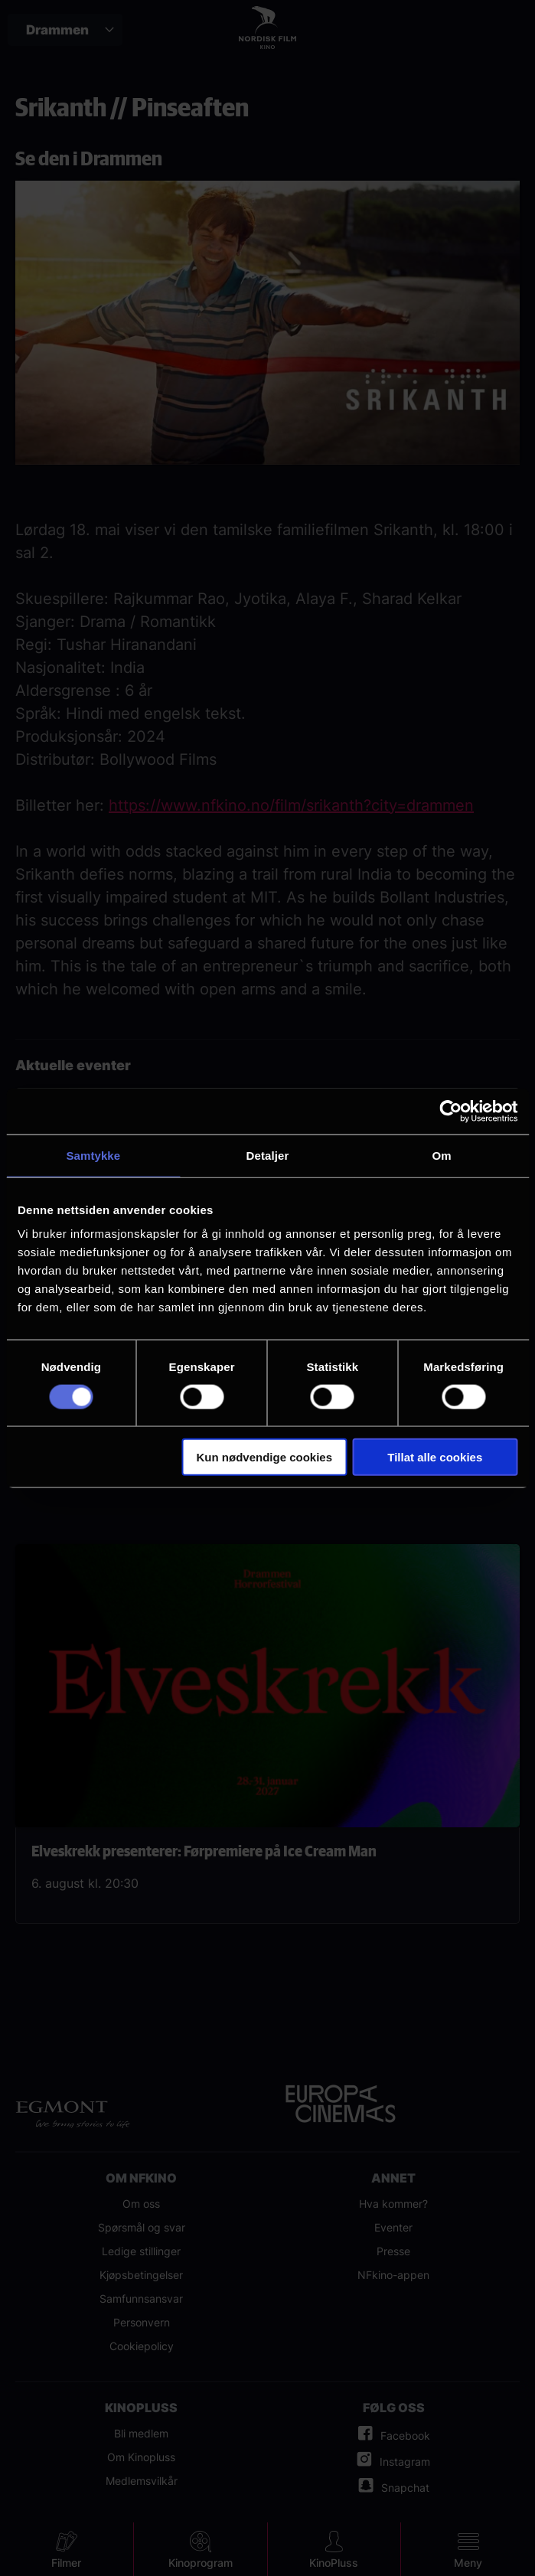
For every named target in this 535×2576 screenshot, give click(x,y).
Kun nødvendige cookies (265, 1457)
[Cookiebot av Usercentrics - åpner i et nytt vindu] (450, 1110)
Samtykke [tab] (93, 1154)
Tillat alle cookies (434, 1457)
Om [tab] (442, 1154)
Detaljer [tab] (267, 1154)
